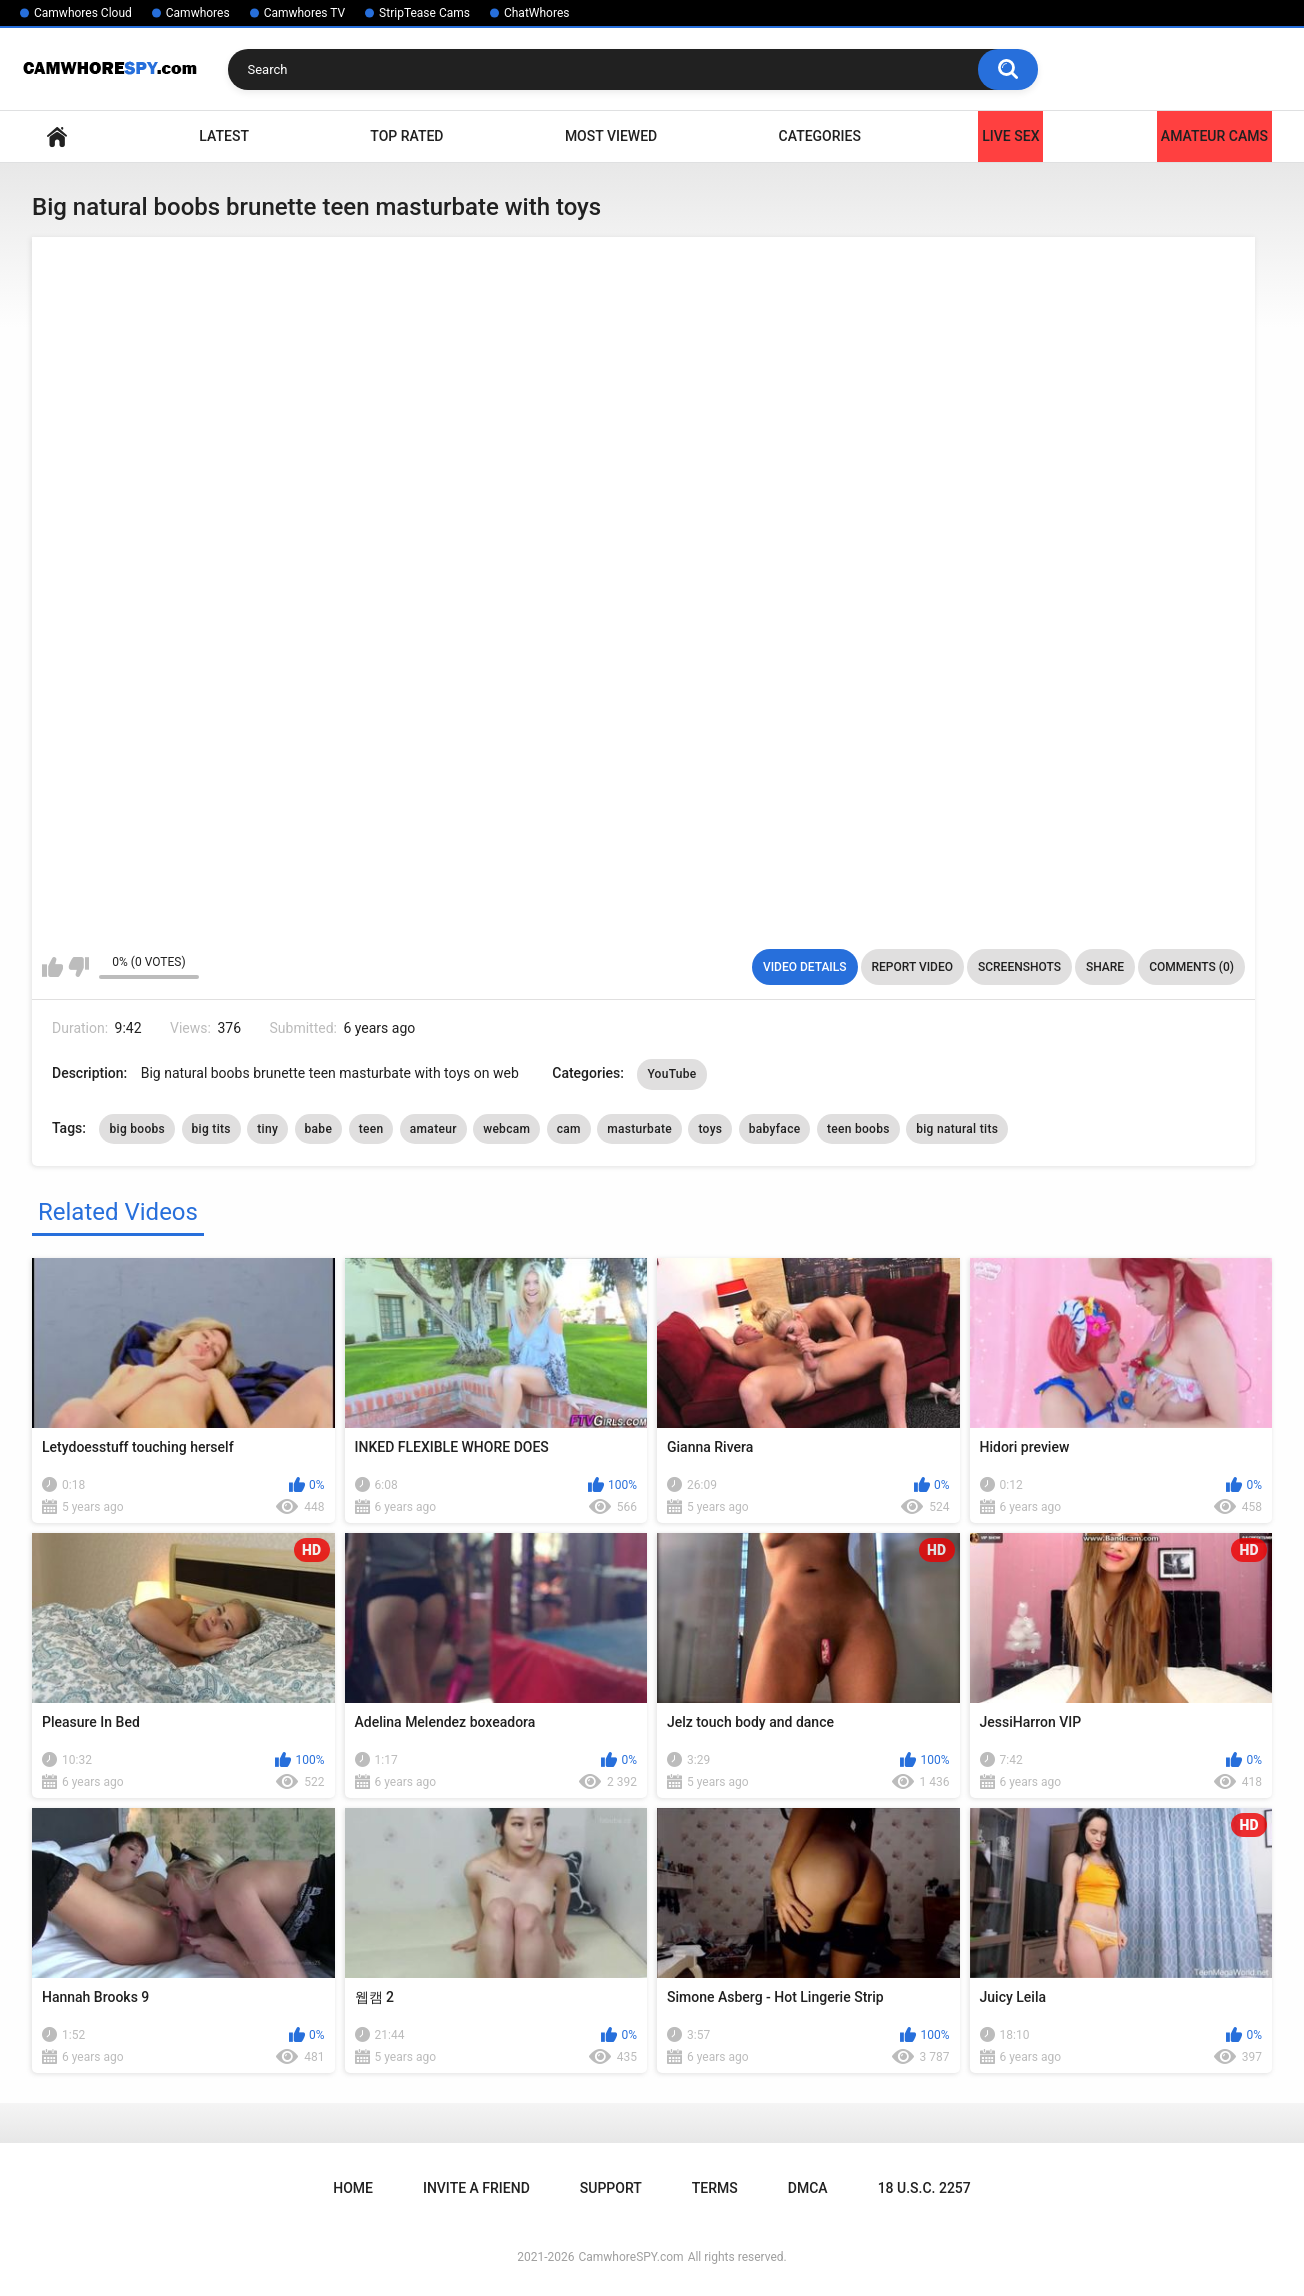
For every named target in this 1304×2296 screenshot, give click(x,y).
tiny (267, 1129)
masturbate (639, 1129)
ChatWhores (536, 13)
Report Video (912, 967)
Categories (820, 136)
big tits (211, 1129)
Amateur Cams (1214, 136)
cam (569, 1129)
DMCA (808, 2188)
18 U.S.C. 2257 (924, 2188)
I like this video (52, 967)
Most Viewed (611, 136)
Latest (224, 136)
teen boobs (858, 1129)
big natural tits (957, 1129)
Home (57, 136)
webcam (506, 1129)
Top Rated (406, 136)
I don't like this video (78, 967)
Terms (715, 2188)
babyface (775, 1129)
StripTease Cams (424, 13)
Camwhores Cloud (83, 13)
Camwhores (198, 13)
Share (1105, 967)
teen (371, 1129)
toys (710, 1129)
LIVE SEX (1010, 136)
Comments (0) (1191, 967)
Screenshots (1019, 967)
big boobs (137, 1129)
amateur (433, 1129)
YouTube (671, 1074)
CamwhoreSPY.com (630, 2257)
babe (319, 1129)
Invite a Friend (476, 2188)
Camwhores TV (304, 13)
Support (611, 2188)
